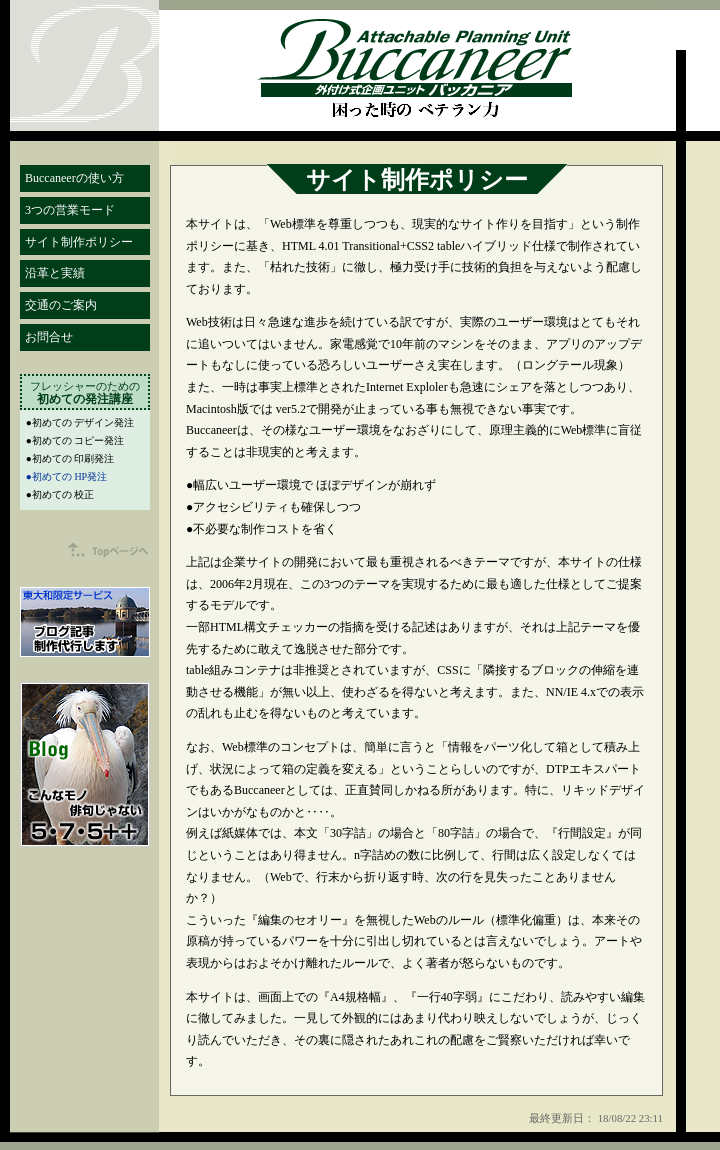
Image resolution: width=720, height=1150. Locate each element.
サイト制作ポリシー (79, 242)
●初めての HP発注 (66, 476)
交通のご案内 (61, 305)
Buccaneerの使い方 (74, 178)
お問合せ (49, 337)
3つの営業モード (70, 210)
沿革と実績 (55, 273)
